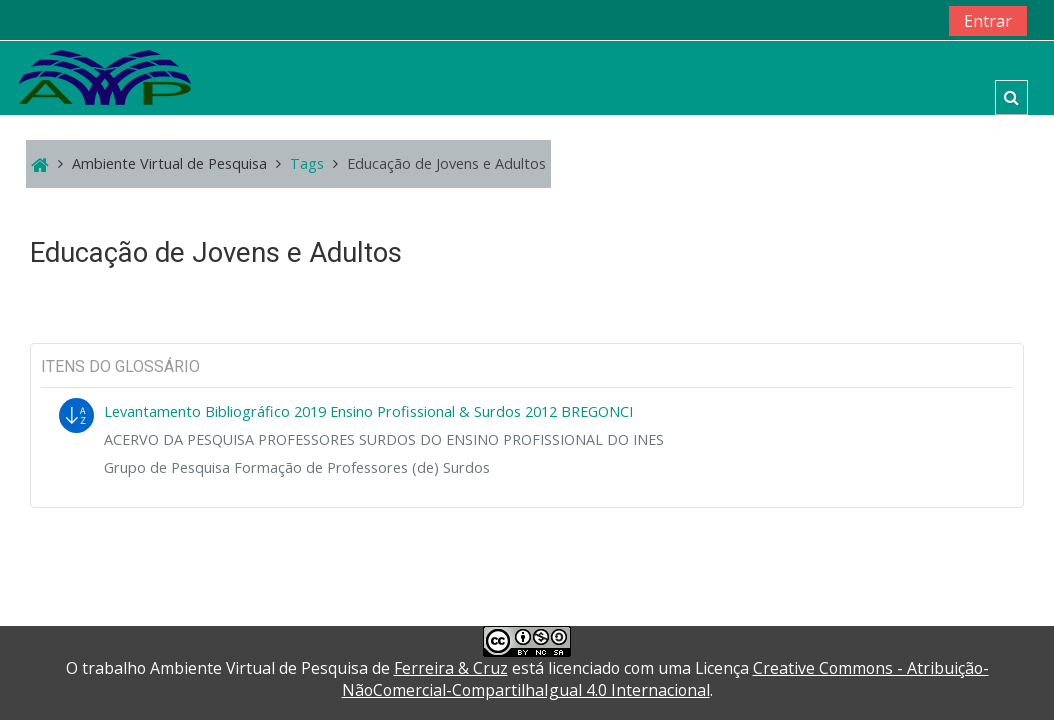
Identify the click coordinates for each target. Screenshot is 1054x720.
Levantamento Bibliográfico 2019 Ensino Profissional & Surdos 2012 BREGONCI (368, 411)
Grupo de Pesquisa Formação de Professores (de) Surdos (297, 467)
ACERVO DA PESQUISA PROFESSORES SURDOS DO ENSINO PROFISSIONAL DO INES (384, 439)
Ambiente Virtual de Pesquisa (169, 163)
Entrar (988, 21)
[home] (105, 76)
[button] (1011, 97)
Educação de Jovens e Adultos (446, 163)
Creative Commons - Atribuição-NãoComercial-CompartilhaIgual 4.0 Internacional (665, 679)
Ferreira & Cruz (451, 668)
